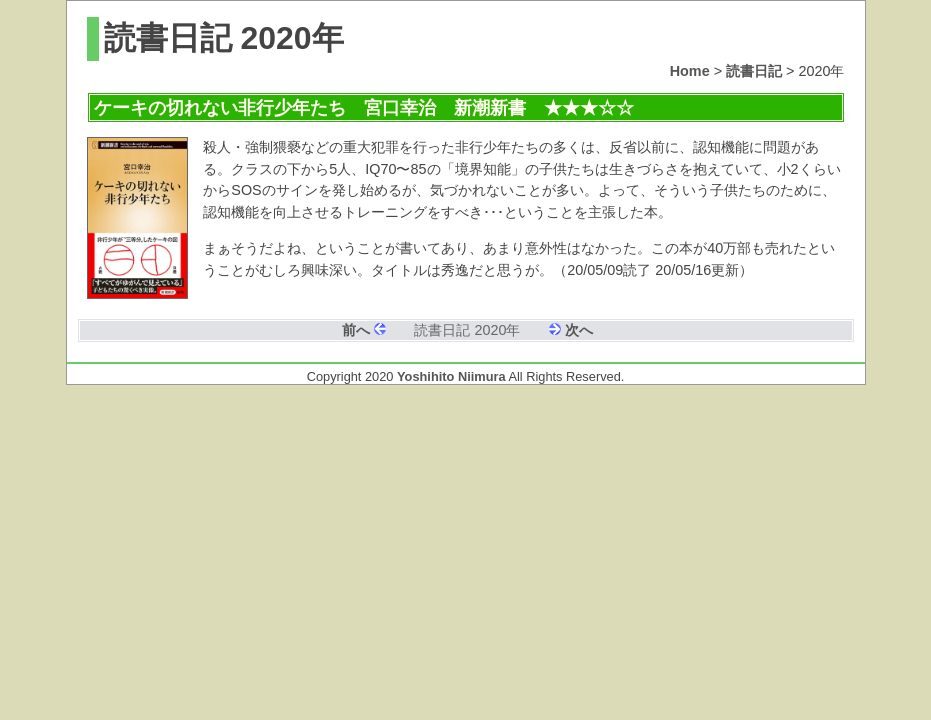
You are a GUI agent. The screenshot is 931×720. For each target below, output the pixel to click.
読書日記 (754, 71)
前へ (356, 330)
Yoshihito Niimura (451, 376)
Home (690, 71)
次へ (579, 330)
